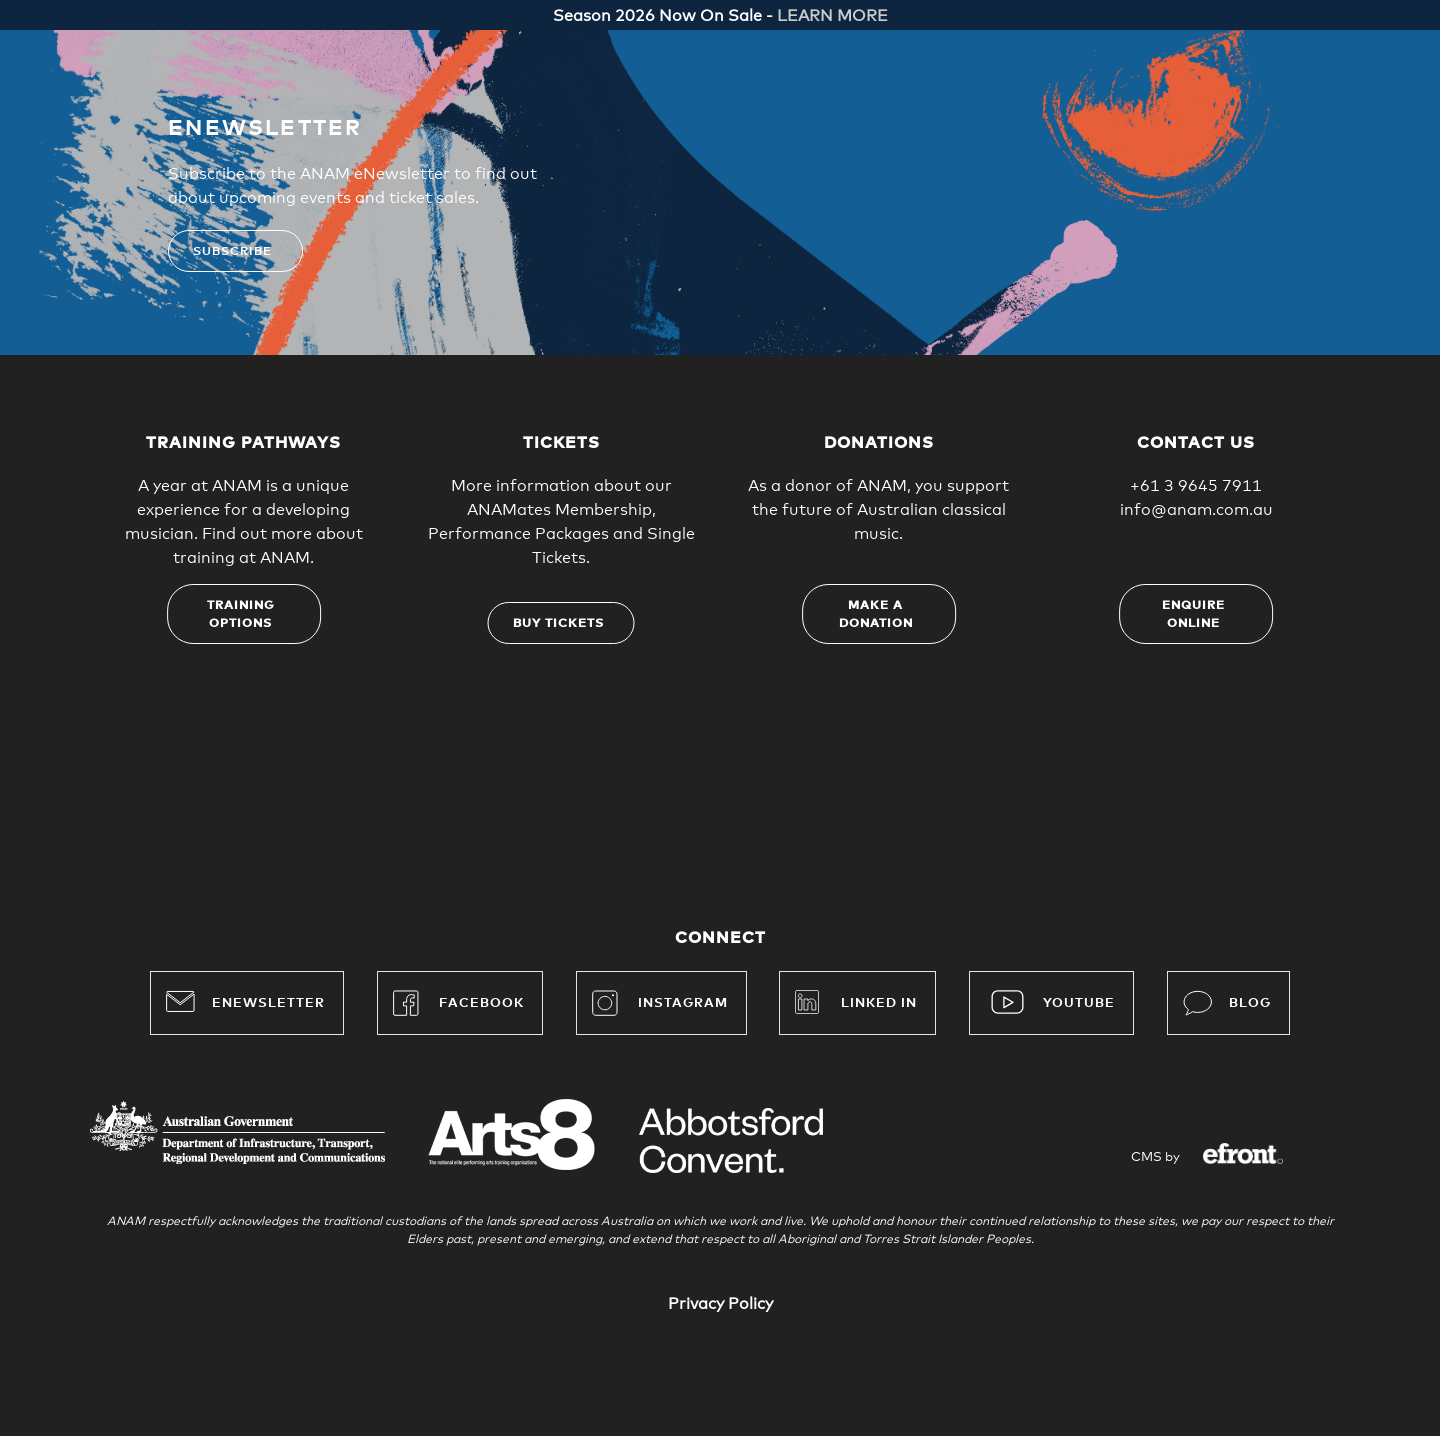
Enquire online (1193, 615)
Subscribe (232, 252)
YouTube (1079, 1003)
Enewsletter (245, 1001)
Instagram (660, 1003)
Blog (1227, 1003)
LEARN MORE (832, 16)
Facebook (458, 1003)
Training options (241, 615)
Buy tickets (558, 624)
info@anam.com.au (1196, 510)
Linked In (879, 1003)
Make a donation (876, 615)
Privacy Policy (720, 1304)
